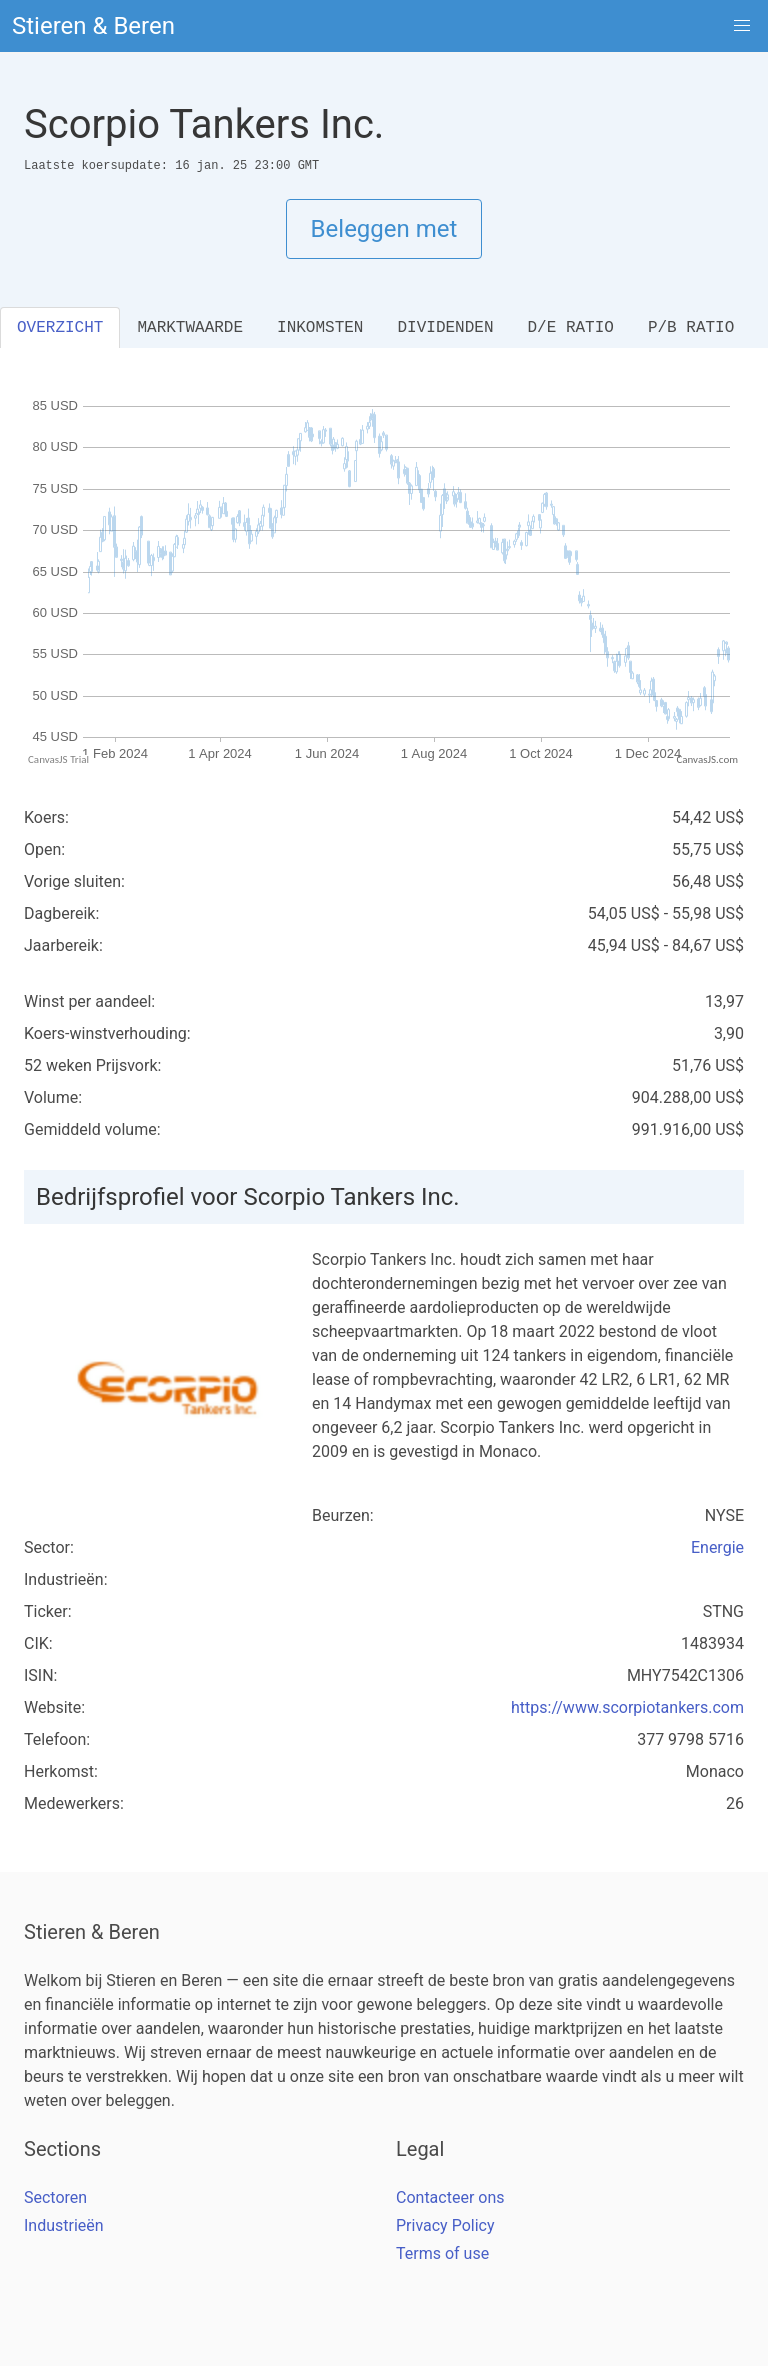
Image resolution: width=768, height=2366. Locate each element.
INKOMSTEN (320, 328)
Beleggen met (384, 229)
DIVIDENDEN (445, 328)
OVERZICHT (60, 328)
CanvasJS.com (707, 759)
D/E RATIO (570, 328)
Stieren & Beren (93, 26)
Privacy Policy (445, 2225)
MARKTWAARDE (190, 328)
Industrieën (64, 2225)
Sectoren (55, 2197)
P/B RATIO (691, 328)
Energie (717, 1547)
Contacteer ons (450, 2197)
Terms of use (442, 2253)
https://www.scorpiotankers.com (627, 1707)
